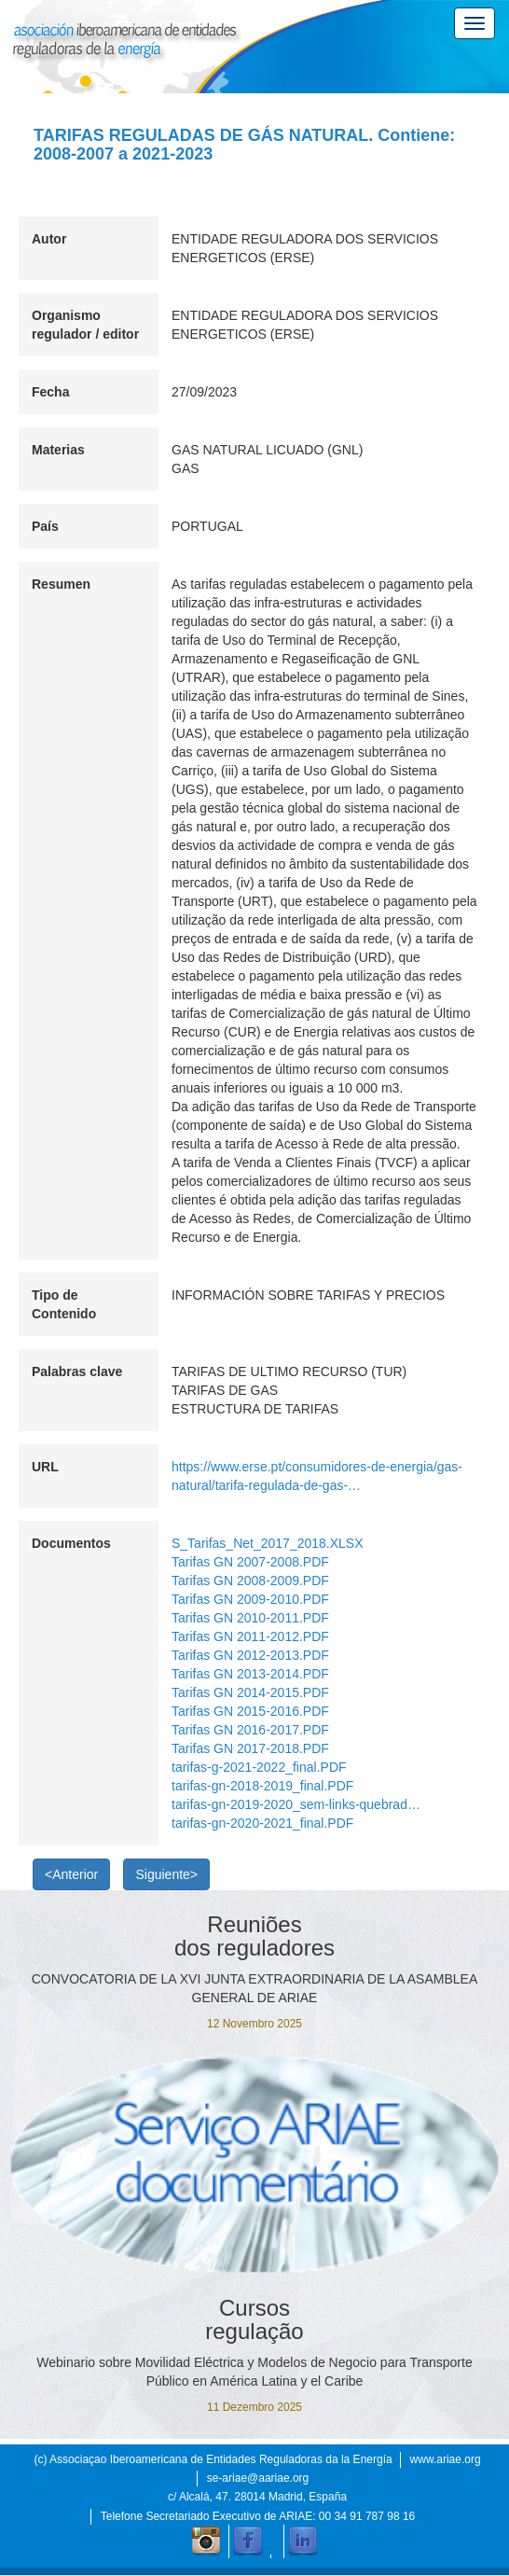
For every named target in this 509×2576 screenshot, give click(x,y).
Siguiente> (166, 1874)
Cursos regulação (254, 2319)
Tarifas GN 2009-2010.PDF (250, 1599)
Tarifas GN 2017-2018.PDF (250, 1748)
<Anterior (71, 1874)
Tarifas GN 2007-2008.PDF (250, 1561)
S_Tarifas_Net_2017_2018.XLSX (267, 1543)
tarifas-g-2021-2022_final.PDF (259, 1767)
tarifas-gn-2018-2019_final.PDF (262, 1785)
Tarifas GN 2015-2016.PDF (250, 1711)
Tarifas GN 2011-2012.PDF (250, 1636)
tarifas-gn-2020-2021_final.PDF (262, 1823)
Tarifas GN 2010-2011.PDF (250, 1617)
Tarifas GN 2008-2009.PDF (250, 1580)
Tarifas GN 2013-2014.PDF (250, 1673)
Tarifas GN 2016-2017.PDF (250, 1729)
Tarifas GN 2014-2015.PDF (250, 1692)
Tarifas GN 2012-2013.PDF (250, 1655)
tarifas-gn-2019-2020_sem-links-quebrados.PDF (297, 1804)
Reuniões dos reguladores (254, 1936)
